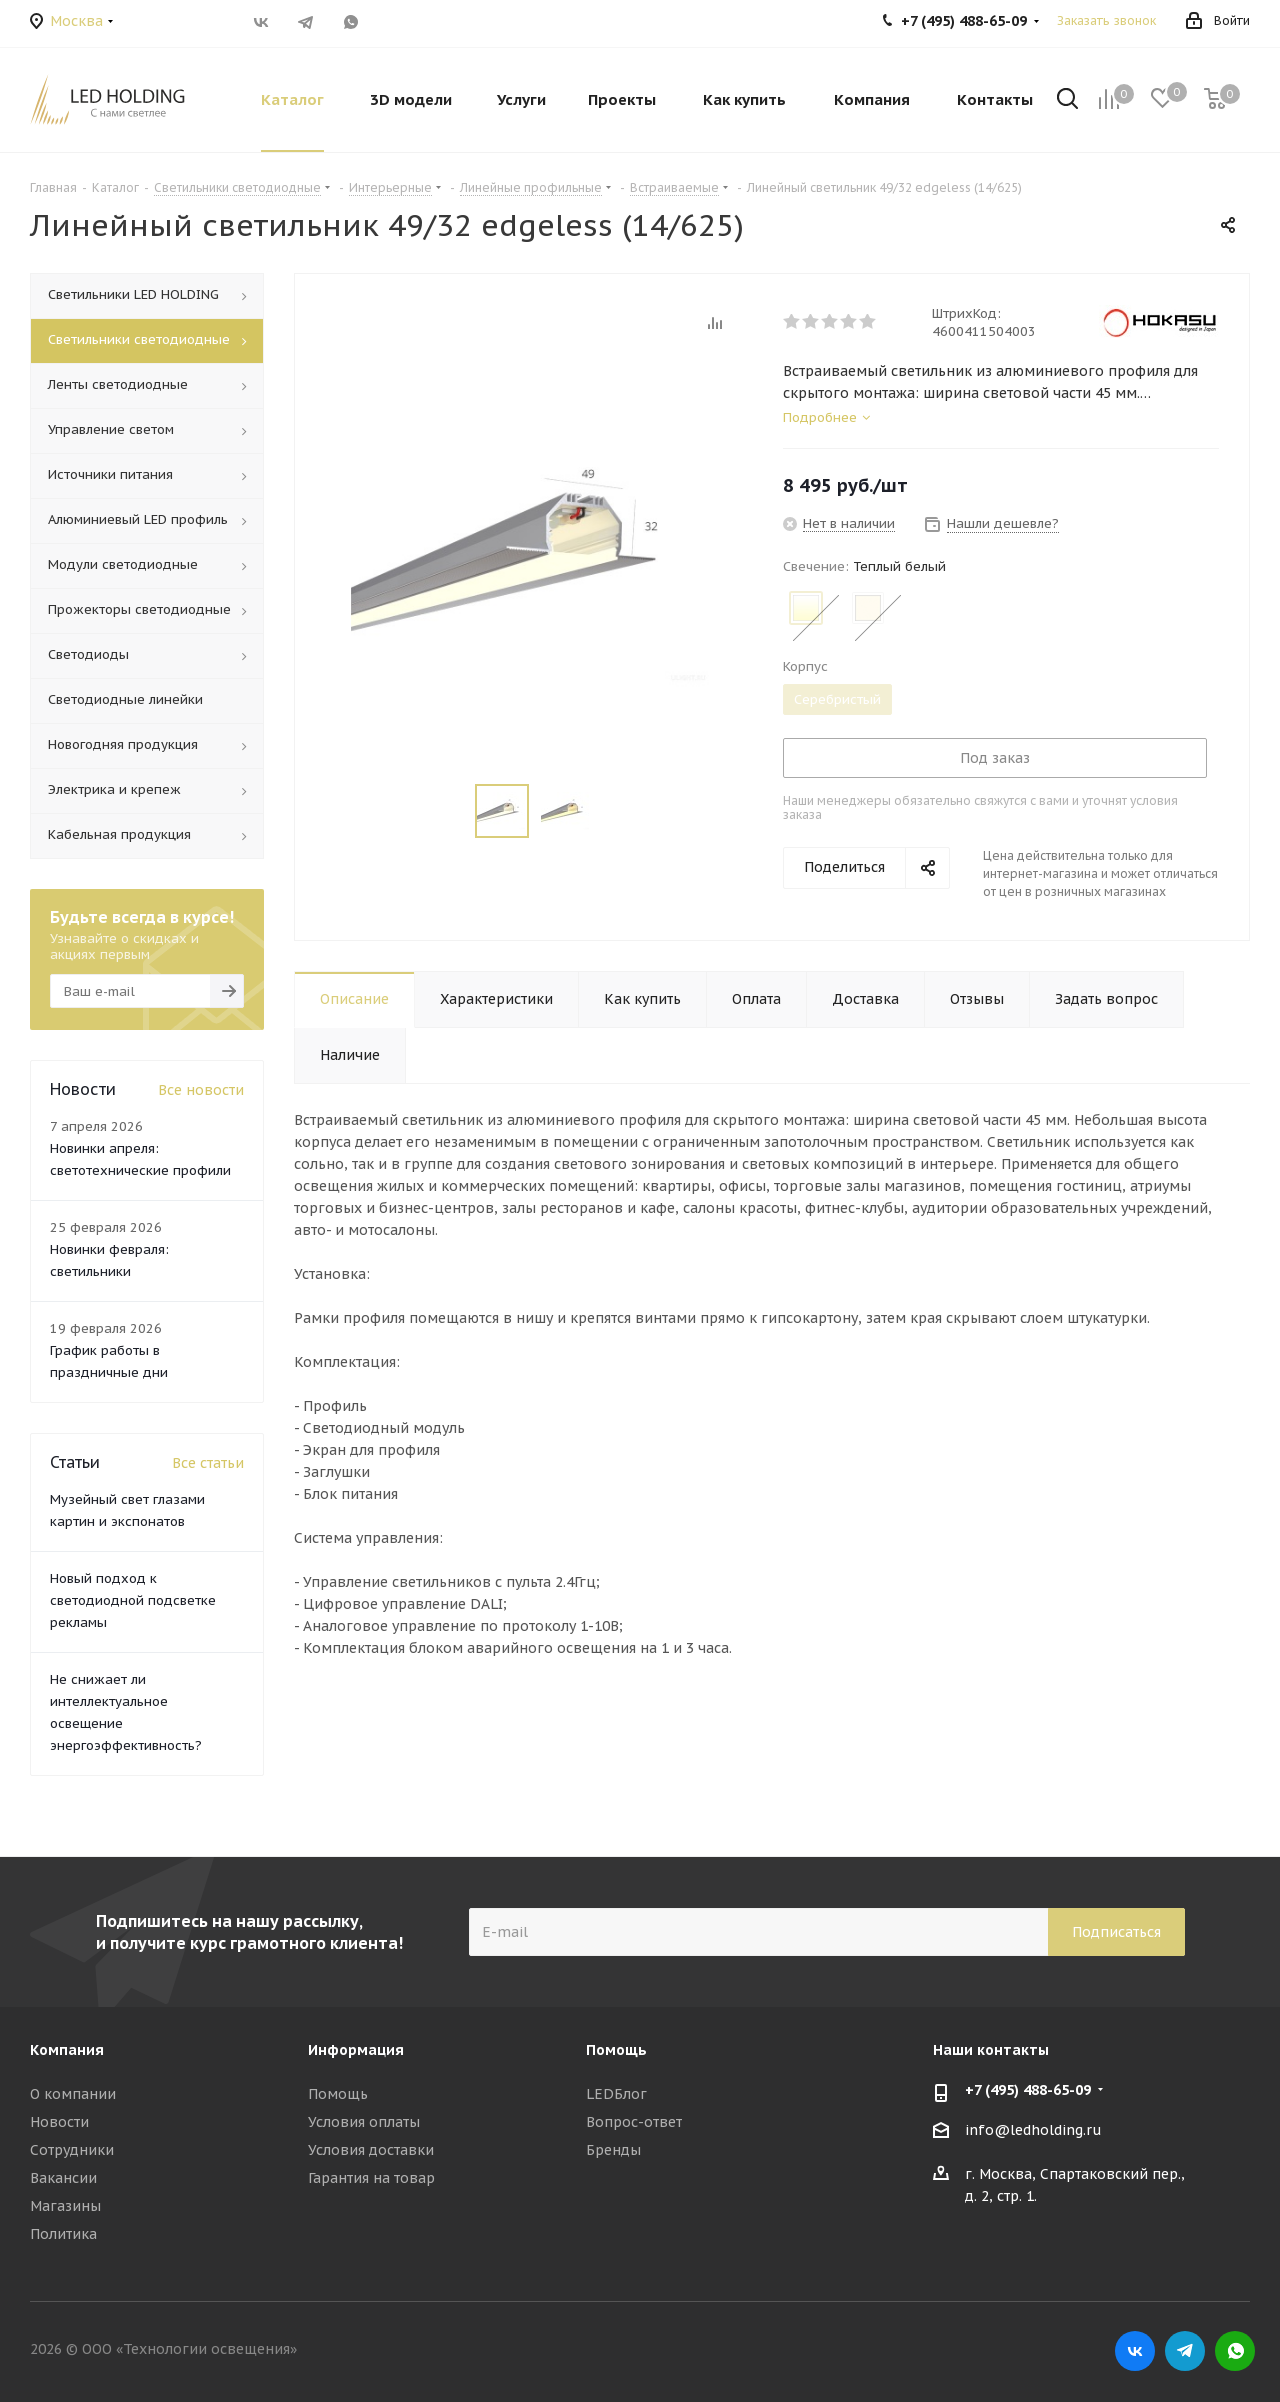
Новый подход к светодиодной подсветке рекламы (133, 1600)
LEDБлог (616, 2094)
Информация (356, 2050)
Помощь (338, 2094)
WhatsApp (350, 22)
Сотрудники (72, 2150)
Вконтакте (260, 22)
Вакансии (63, 2178)
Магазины (65, 2206)
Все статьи (208, 1463)
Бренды (613, 2150)
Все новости (201, 1090)
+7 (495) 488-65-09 (1028, 2090)
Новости (59, 2122)
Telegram (305, 22)
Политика (63, 2234)
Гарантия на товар (371, 2178)
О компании (73, 2094)
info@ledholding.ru (1033, 2130)
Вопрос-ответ (634, 2122)
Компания (67, 2050)
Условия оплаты (364, 2122)
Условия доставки (371, 2150)
